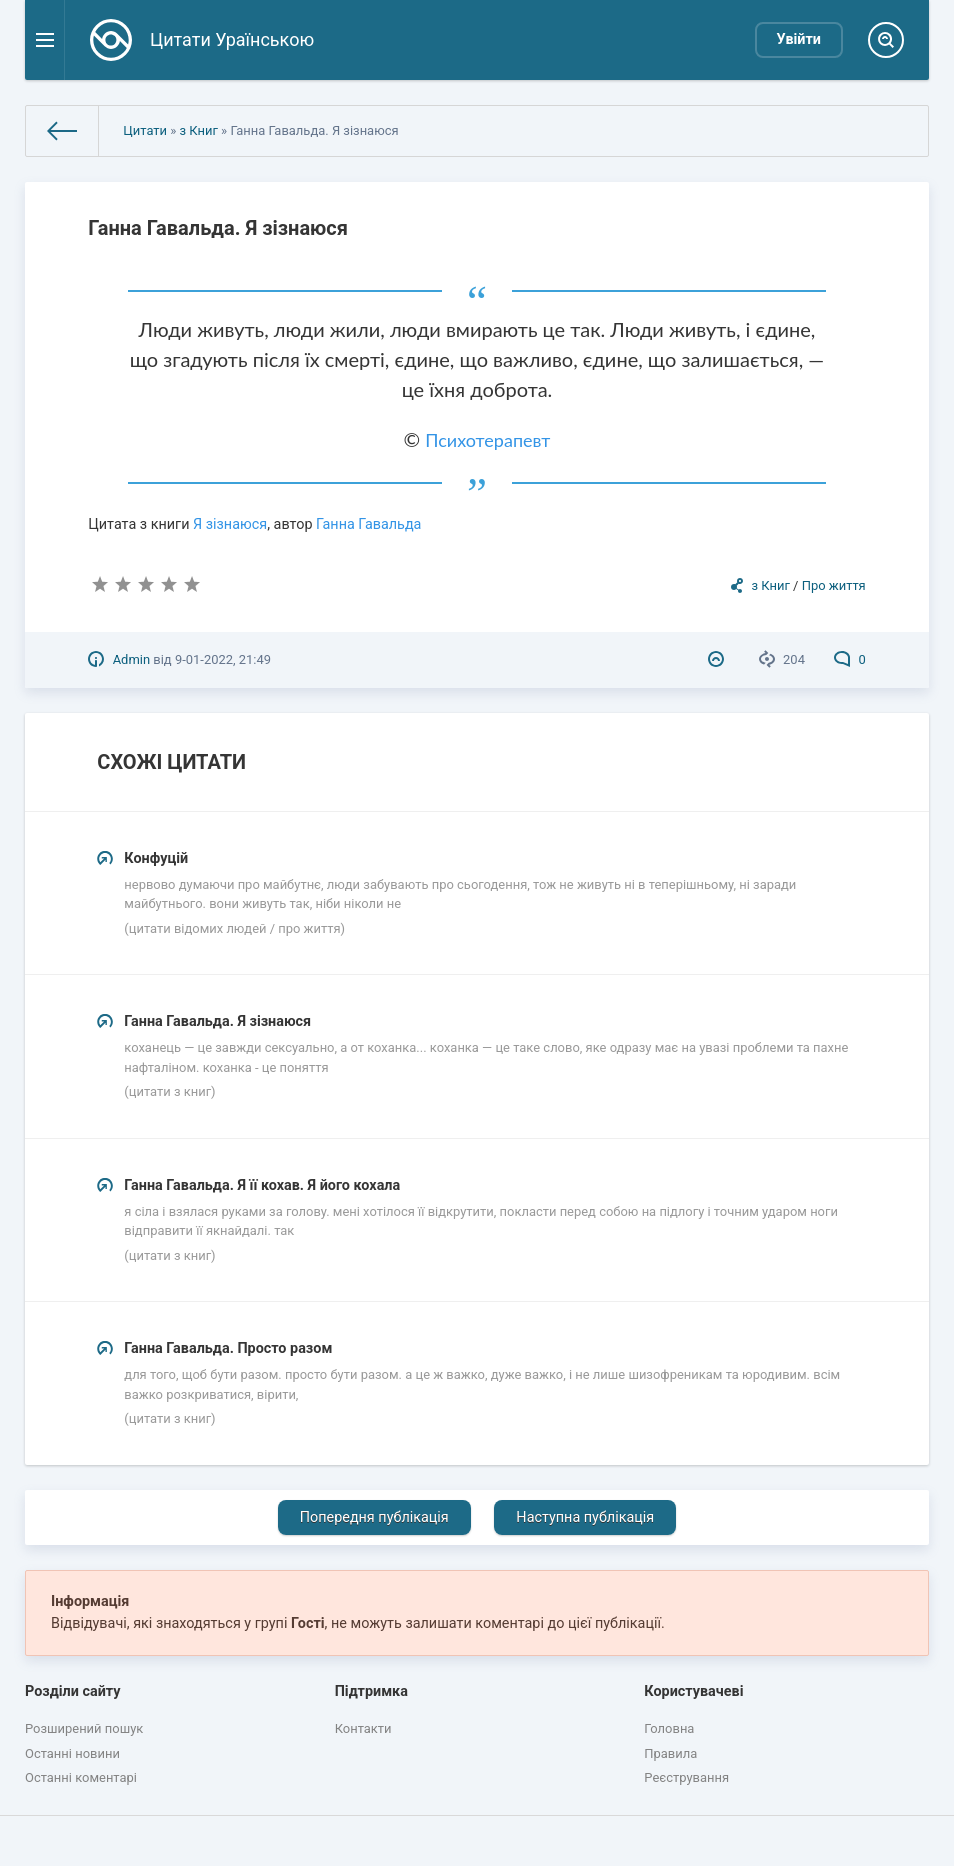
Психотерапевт (487, 440)
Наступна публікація (585, 1517)
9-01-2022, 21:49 (223, 659)
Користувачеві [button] (693, 1691)
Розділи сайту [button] (73, 1691)
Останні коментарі (81, 1777)
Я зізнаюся (230, 524)
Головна (669, 1728)
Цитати (145, 130)
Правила (670, 1753)
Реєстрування (686, 1777)
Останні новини (72, 1753)
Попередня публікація (374, 1517)
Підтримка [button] (371, 1691)
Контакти (363, 1728)
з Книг (199, 130)
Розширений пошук (84, 1728)
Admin (131, 659)
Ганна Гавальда (368, 524)
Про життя (834, 585)
